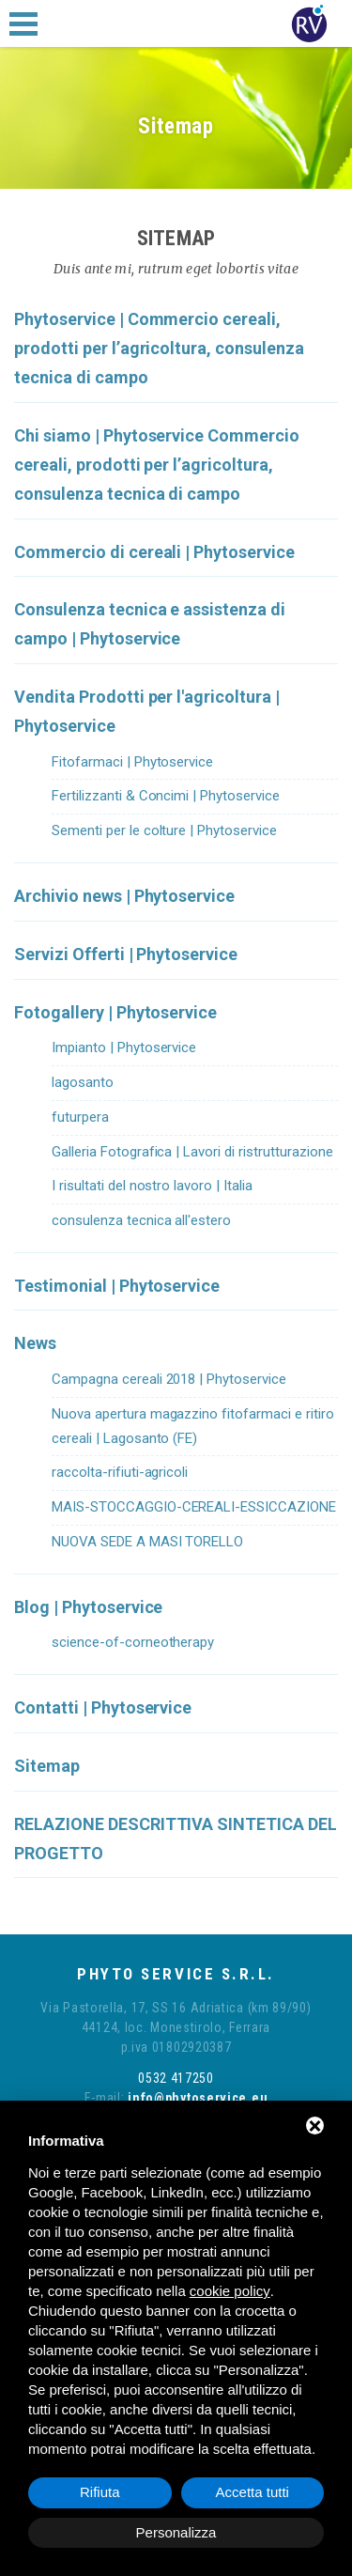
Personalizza (176, 2532)
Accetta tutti (252, 2492)
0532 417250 (176, 2078)
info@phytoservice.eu (196, 2097)
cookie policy (230, 2291)
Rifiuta (100, 2492)
